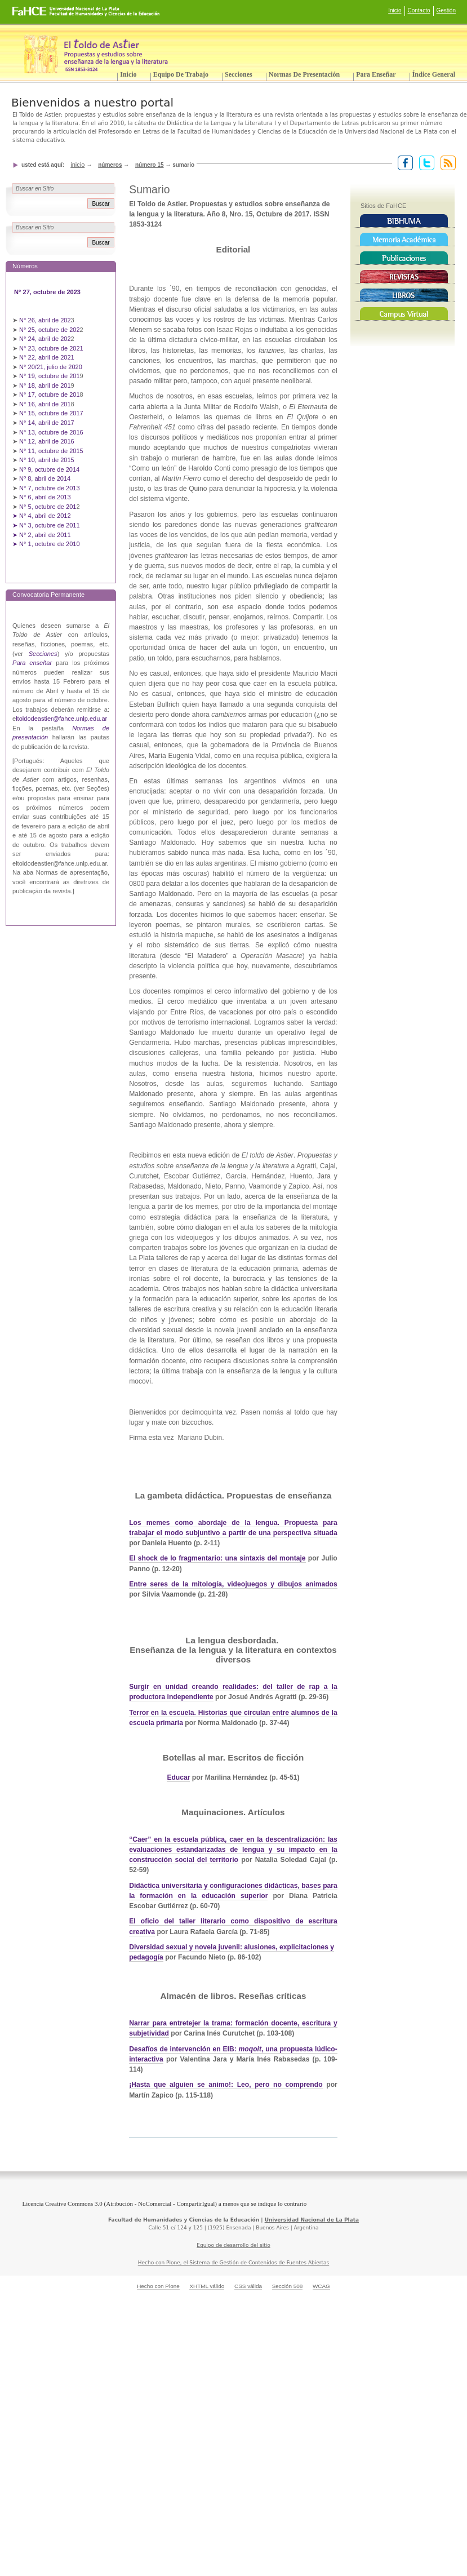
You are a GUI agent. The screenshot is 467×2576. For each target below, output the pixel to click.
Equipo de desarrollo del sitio (233, 2245)
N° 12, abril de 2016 (47, 441)
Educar (178, 1777)
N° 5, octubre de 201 (47, 506)
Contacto (419, 10)
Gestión (446, 10)
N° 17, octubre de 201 (49, 394)
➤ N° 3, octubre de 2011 (46, 525)
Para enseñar (375, 74)
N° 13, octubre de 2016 (52, 432)
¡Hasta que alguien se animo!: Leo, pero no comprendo (225, 2085)
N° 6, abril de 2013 (45, 497)
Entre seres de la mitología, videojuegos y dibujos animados (233, 1584)
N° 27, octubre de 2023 (48, 292)
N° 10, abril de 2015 (46, 459)
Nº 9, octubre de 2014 (49, 469)
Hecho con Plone (158, 2286)
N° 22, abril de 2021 (46, 357)
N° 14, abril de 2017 (47, 422)
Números (110, 165)
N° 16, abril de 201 (45, 404)
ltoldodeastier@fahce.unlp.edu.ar (61, 718)
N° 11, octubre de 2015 (51, 450)
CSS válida (248, 2286)
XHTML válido (206, 2286)
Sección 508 (287, 2286)
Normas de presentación (304, 74)
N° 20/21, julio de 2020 (51, 366)
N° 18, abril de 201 (45, 385)
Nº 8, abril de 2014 (44, 478)
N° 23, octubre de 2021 (51, 348)
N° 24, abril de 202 (45, 338)
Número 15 (149, 165)
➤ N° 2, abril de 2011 (41, 534)
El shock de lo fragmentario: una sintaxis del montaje (217, 1558)
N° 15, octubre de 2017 (51, 413)
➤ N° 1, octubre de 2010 (46, 543)
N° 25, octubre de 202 (49, 329)
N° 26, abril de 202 (45, 320)
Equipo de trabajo (180, 74)
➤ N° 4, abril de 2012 (41, 515)
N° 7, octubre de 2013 (49, 488)
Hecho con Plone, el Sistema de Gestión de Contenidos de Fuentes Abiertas (234, 2262)
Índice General (433, 74)
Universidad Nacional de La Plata (312, 2220)
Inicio (394, 10)
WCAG (321, 2286)
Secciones (238, 74)
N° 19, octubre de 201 (49, 376)
